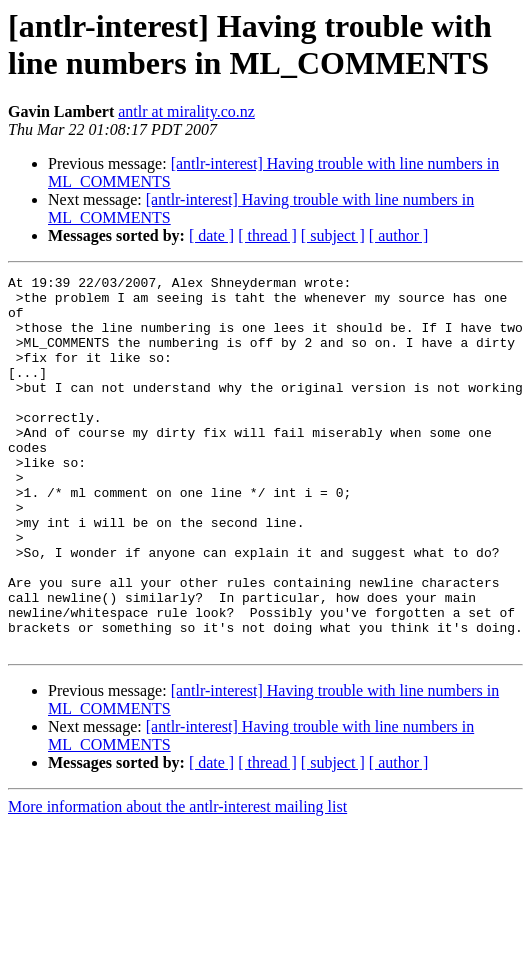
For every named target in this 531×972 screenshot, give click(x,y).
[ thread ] (267, 235)
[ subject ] (333, 235)
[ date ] (211, 235)
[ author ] (399, 235)
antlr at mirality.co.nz (186, 111)
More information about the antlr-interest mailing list (177, 881)
